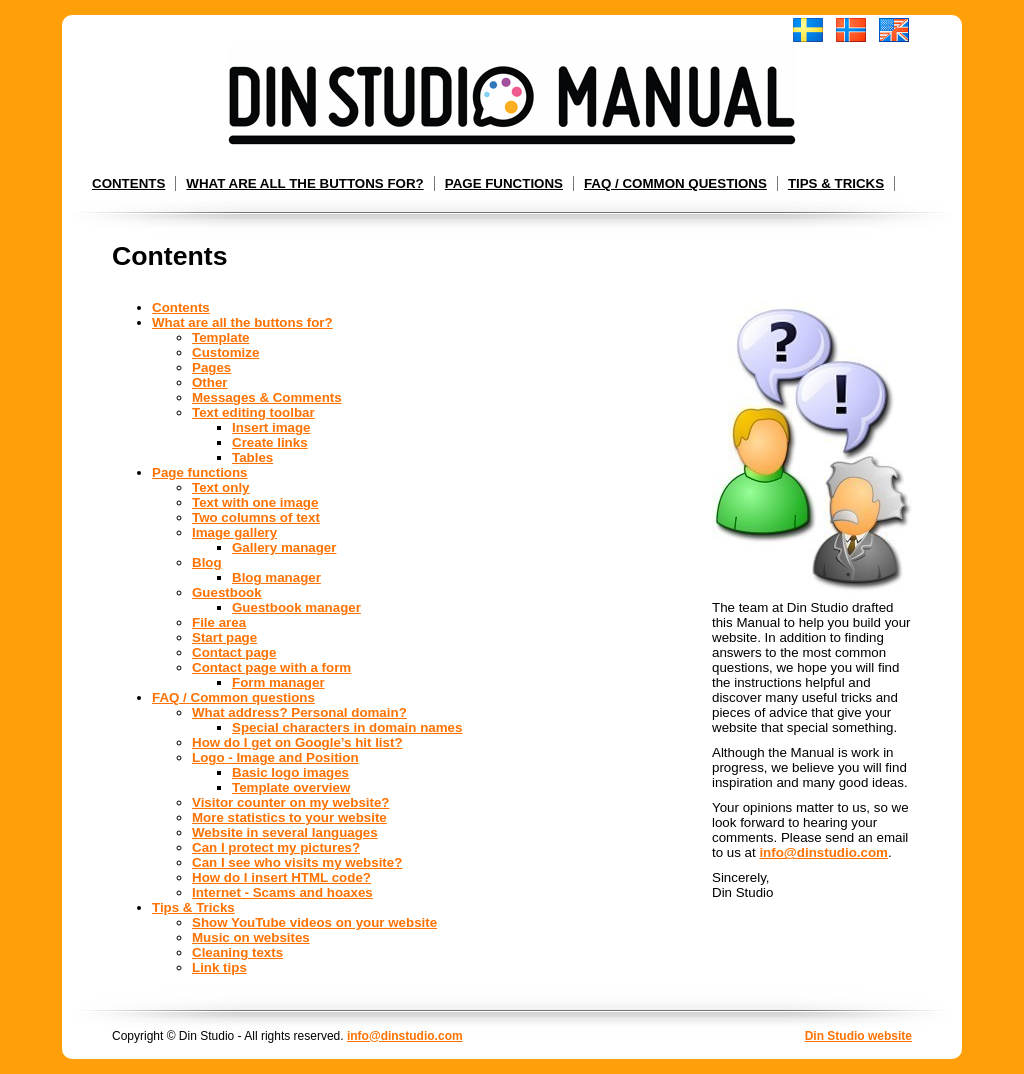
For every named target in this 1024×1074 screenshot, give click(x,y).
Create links (270, 442)
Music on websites (251, 937)
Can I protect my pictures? (276, 847)
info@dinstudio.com (823, 852)
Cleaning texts (237, 952)
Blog (207, 562)
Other (210, 382)
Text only (221, 487)
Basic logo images (290, 772)
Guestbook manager (296, 607)
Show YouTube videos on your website (314, 922)
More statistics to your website (289, 817)
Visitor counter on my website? (291, 802)
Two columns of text (256, 517)
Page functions (504, 183)
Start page (224, 637)
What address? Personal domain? (299, 712)
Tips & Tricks (836, 183)
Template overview (291, 787)
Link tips (219, 967)
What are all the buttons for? (304, 183)
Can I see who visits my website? (297, 862)
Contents (128, 183)
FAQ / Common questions (675, 183)
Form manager (278, 682)
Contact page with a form (271, 667)
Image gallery (234, 532)
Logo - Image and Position (275, 757)
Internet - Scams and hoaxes (282, 892)
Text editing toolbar (253, 412)
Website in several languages (285, 832)
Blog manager (276, 577)
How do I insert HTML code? (281, 877)
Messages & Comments (267, 397)
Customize (225, 352)
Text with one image (255, 502)
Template (221, 337)
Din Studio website (858, 1036)
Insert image (271, 427)
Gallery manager (284, 547)
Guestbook (227, 592)
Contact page (234, 652)
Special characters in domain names (347, 727)
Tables (252, 457)
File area (219, 622)
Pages (211, 367)
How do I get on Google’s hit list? (297, 742)
